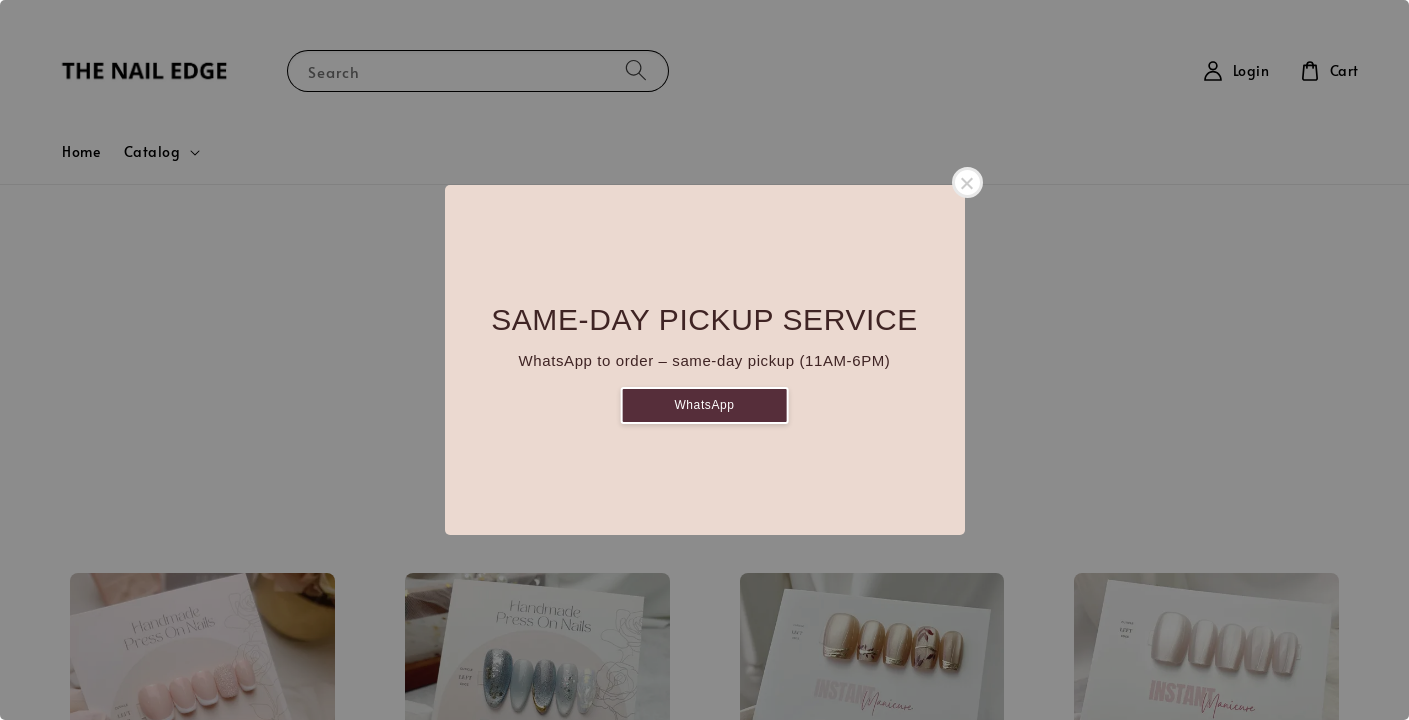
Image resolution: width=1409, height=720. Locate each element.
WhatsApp (704, 405)
